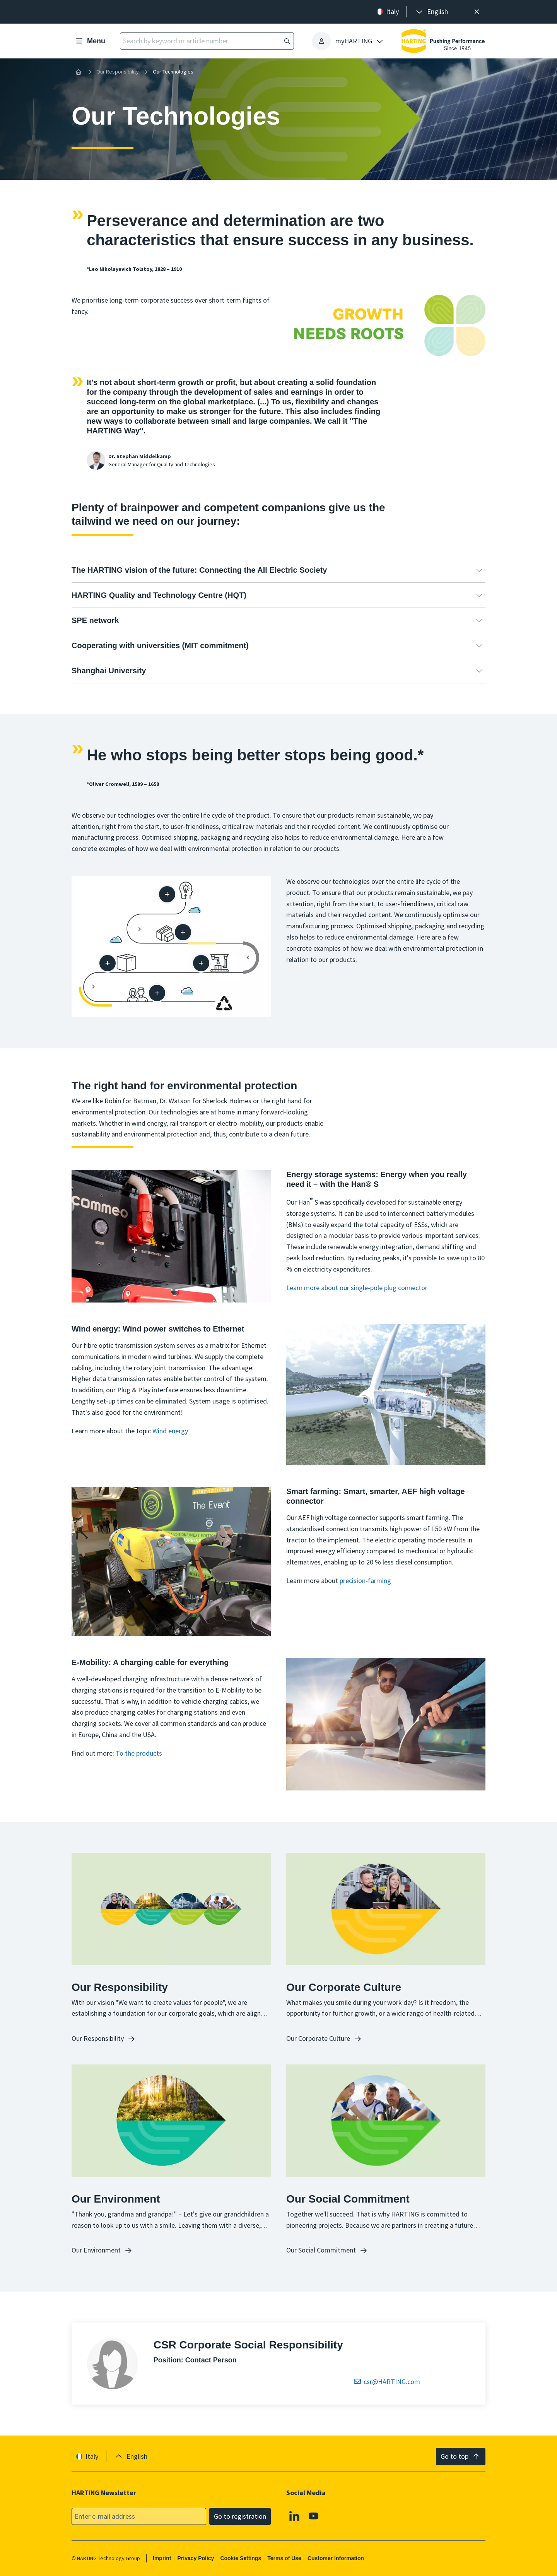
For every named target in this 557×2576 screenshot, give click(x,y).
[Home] (78, 72)
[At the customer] (157, 993)
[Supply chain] (183, 932)
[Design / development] (167, 894)
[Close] (476, 12)
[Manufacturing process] (201, 963)
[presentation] (431, 12)
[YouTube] (314, 2516)
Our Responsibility (117, 71)
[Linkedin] (294, 2516)
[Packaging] (107, 963)
